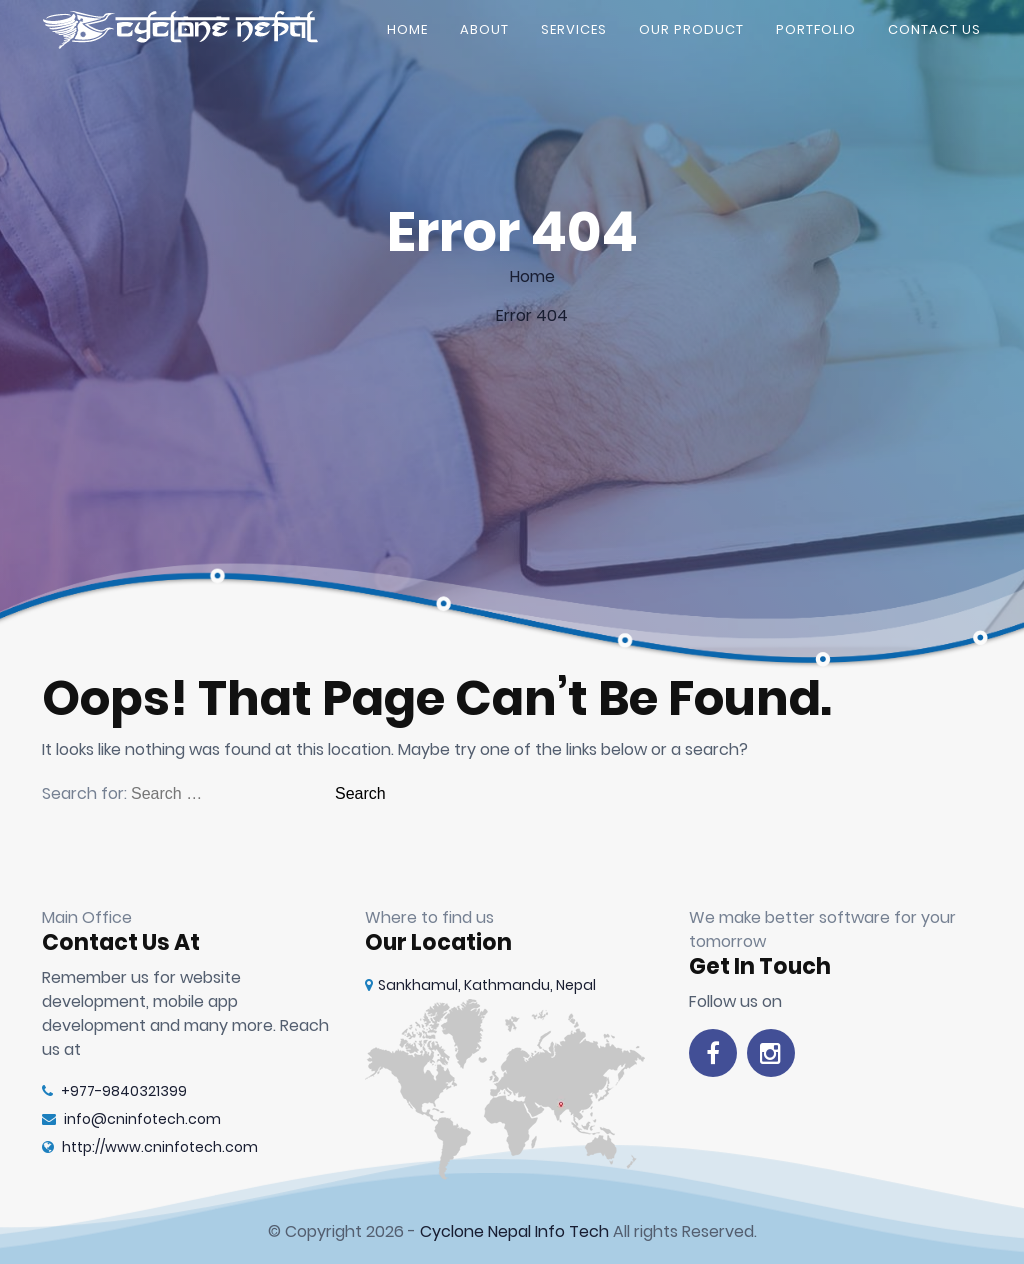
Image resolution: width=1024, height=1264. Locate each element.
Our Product (691, 34)
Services (574, 34)
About (484, 34)
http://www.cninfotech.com (150, 1147)
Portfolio (816, 34)
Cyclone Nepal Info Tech (514, 1231)
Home (407, 34)
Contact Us (934, 34)
